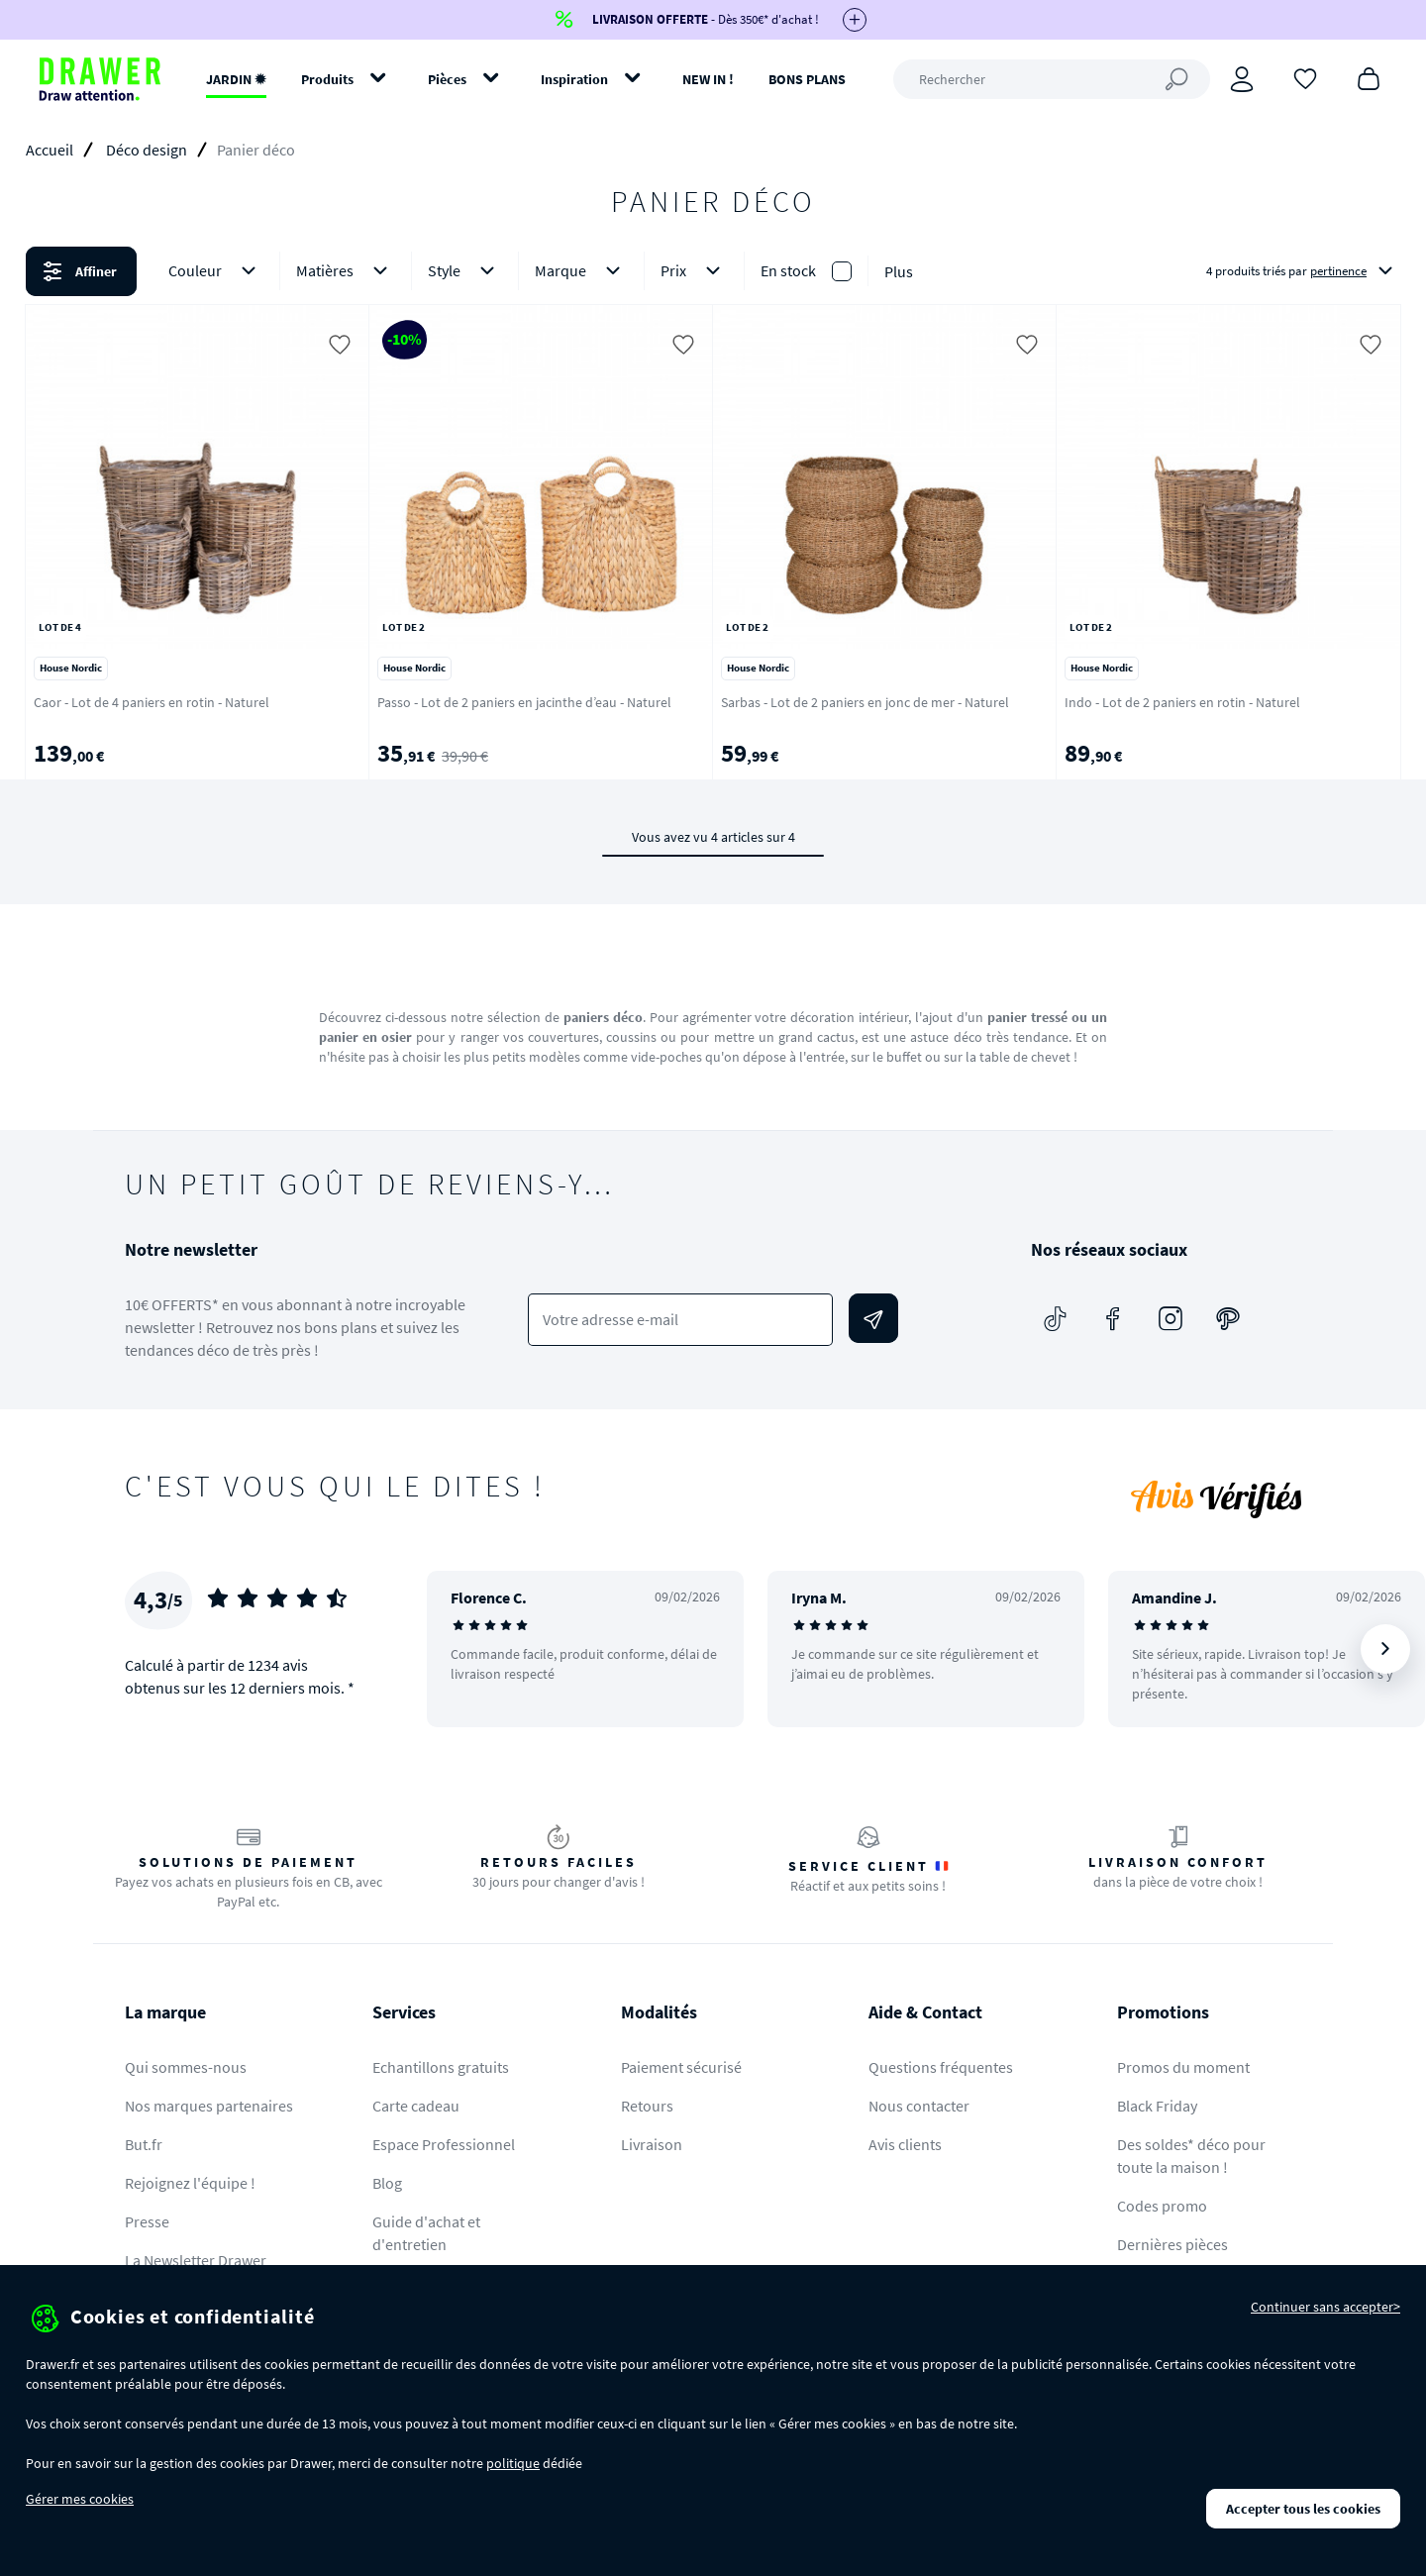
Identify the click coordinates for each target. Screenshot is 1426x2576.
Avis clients (905, 2144)
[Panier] (1368, 77)
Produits (327, 79)
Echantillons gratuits (440, 2067)
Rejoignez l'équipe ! (190, 2183)
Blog (387, 2183)
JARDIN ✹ (236, 79)
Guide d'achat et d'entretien (426, 2233)
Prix (694, 271)
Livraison (651, 2144)
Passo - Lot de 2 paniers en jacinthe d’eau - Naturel (524, 702)
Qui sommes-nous (186, 2067)
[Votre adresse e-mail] (681, 1319)
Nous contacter (918, 2105)
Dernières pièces (1172, 2244)
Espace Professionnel (443, 2144)
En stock (788, 270)
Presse (147, 2221)
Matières (345, 271)
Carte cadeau (415, 2105)
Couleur (215, 271)
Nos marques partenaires (209, 2105)
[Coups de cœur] (1305, 77)
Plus (898, 271)
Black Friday (1157, 2105)
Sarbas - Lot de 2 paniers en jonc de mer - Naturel (865, 702)
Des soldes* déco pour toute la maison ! (1191, 2155)
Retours (647, 2105)
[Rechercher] (1051, 79)
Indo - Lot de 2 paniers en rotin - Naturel (1182, 702)
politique (513, 2463)
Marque (581, 271)
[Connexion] (1241, 79)
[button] (713, 271)
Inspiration (574, 79)
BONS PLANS (807, 79)
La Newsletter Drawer (195, 2260)
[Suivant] (1385, 1649)
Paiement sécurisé (681, 2067)
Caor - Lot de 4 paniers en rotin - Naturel (151, 702)
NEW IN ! (708, 79)
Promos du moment (1183, 2067)
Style (465, 271)
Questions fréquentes (940, 2067)
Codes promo (1162, 2205)
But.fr (143, 2144)
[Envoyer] (873, 1318)
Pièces (447, 79)
